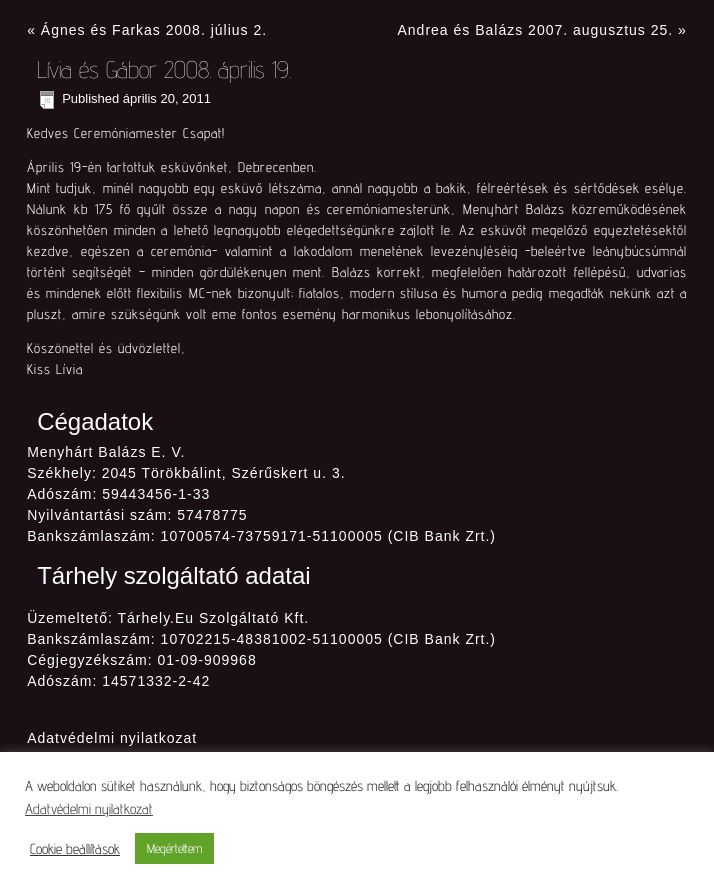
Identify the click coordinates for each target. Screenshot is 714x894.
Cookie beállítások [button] (75, 848)
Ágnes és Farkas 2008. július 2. (154, 30)
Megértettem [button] (174, 848)
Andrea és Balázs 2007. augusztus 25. (535, 30)
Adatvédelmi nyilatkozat (112, 738)
